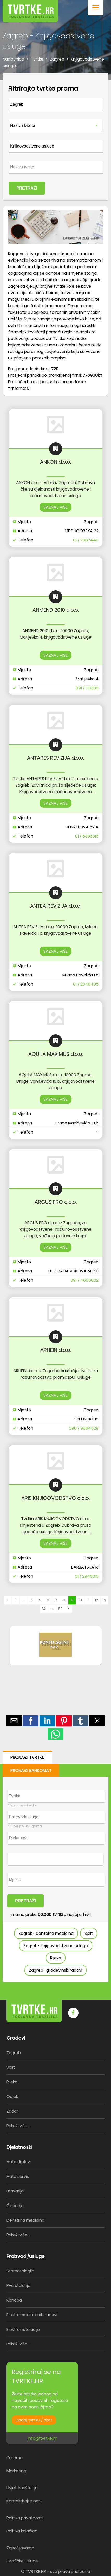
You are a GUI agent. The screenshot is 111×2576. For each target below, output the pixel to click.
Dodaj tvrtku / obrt (34, 2420)
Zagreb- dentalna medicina (46, 1933)
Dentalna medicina (25, 2220)
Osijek (12, 2097)
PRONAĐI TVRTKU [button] (27, 1757)
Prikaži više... (18, 2126)
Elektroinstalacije (23, 2329)
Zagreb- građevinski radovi (55, 1970)
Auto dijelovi (18, 2162)
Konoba (14, 2300)
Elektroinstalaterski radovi (31, 2315)
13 (104, 1600)
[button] (95, 7)
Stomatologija (20, 2271)
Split (88, 1933)
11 (88, 1600)
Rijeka (55, 1958)
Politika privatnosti (24, 2518)
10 (80, 1600)
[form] (55, 137)
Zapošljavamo (20, 2548)
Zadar (12, 2111)
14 (44, 1608)
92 (60, 1608)
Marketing (16, 2471)
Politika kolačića (21, 2531)
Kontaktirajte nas (23, 2501)
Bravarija (15, 2191)
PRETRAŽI (26, 188)
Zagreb (13, 2053)
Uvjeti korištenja (22, 2488)
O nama (14, 2458)
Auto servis (17, 2176)
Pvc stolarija (18, 2286)
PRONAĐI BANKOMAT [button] (30, 1770)
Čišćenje (15, 2206)
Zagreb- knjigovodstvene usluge (55, 1946)
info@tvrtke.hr (42, 2438)
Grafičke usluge (22, 2561)
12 (96, 1600)
